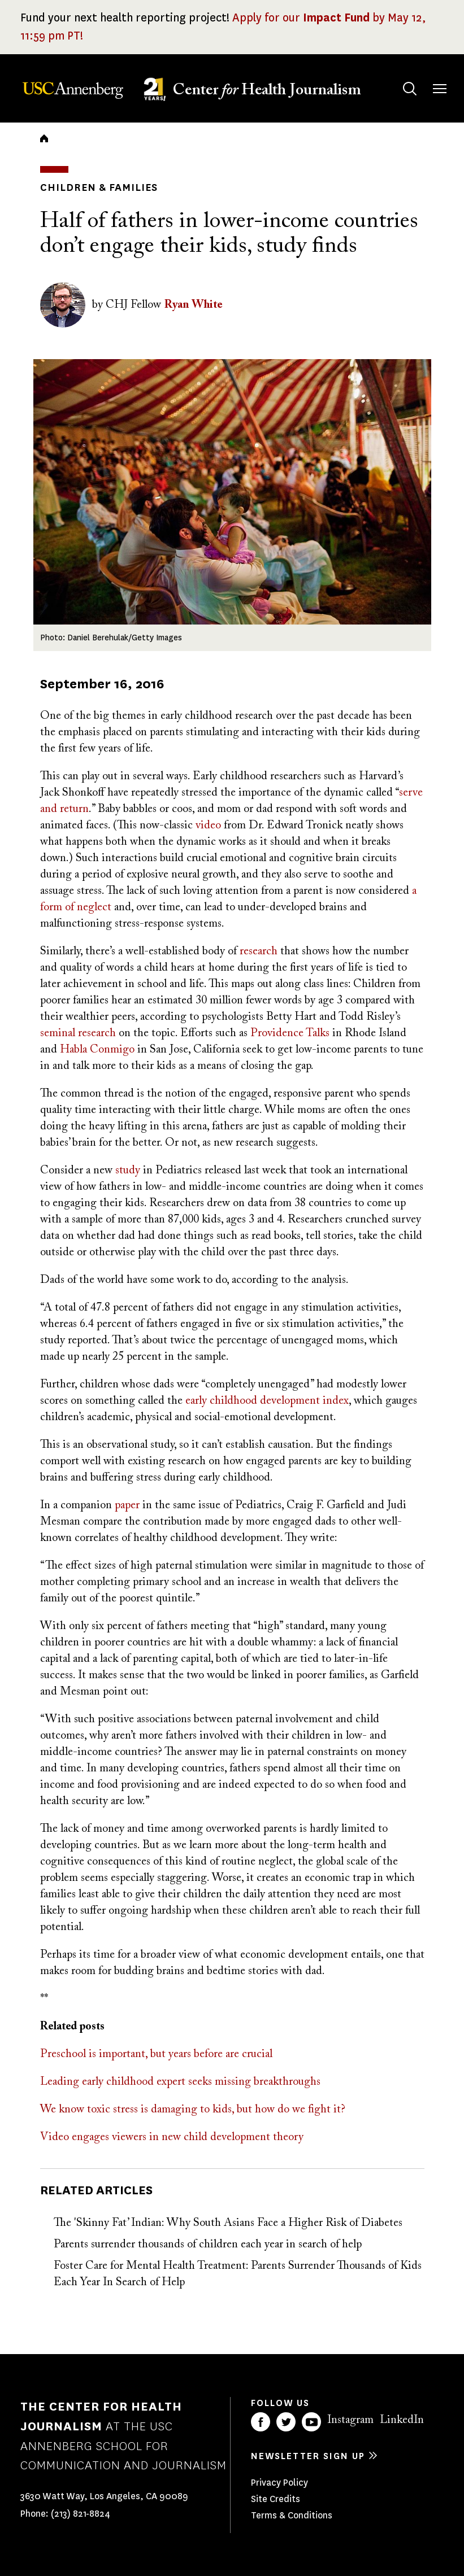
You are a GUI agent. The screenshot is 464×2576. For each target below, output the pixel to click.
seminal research (78, 1033)
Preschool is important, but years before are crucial (156, 2054)
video (208, 825)
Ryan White (193, 305)
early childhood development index (267, 1401)
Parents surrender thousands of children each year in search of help (208, 2244)
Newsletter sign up (308, 2456)
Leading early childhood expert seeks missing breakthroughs (180, 2082)
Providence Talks (289, 1033)
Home (44, 138)
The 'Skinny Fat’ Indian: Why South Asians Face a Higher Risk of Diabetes (228, 2223)
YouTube (311, 2421)
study (127, 1170)
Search (398, 77)
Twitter (286, 2421)
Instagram (350, 2420)
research (258, 951)
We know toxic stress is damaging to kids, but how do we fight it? (192, 2109)
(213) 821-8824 (80, 2514)
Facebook (260, 2421)
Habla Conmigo (97, 1049)
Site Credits (275, 2499)
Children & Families (99, 187)
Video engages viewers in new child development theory (171, 2137)
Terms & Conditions (291, 2515)
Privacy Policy (279, 2482)
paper (127, 1505)
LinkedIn (402, 2420)
